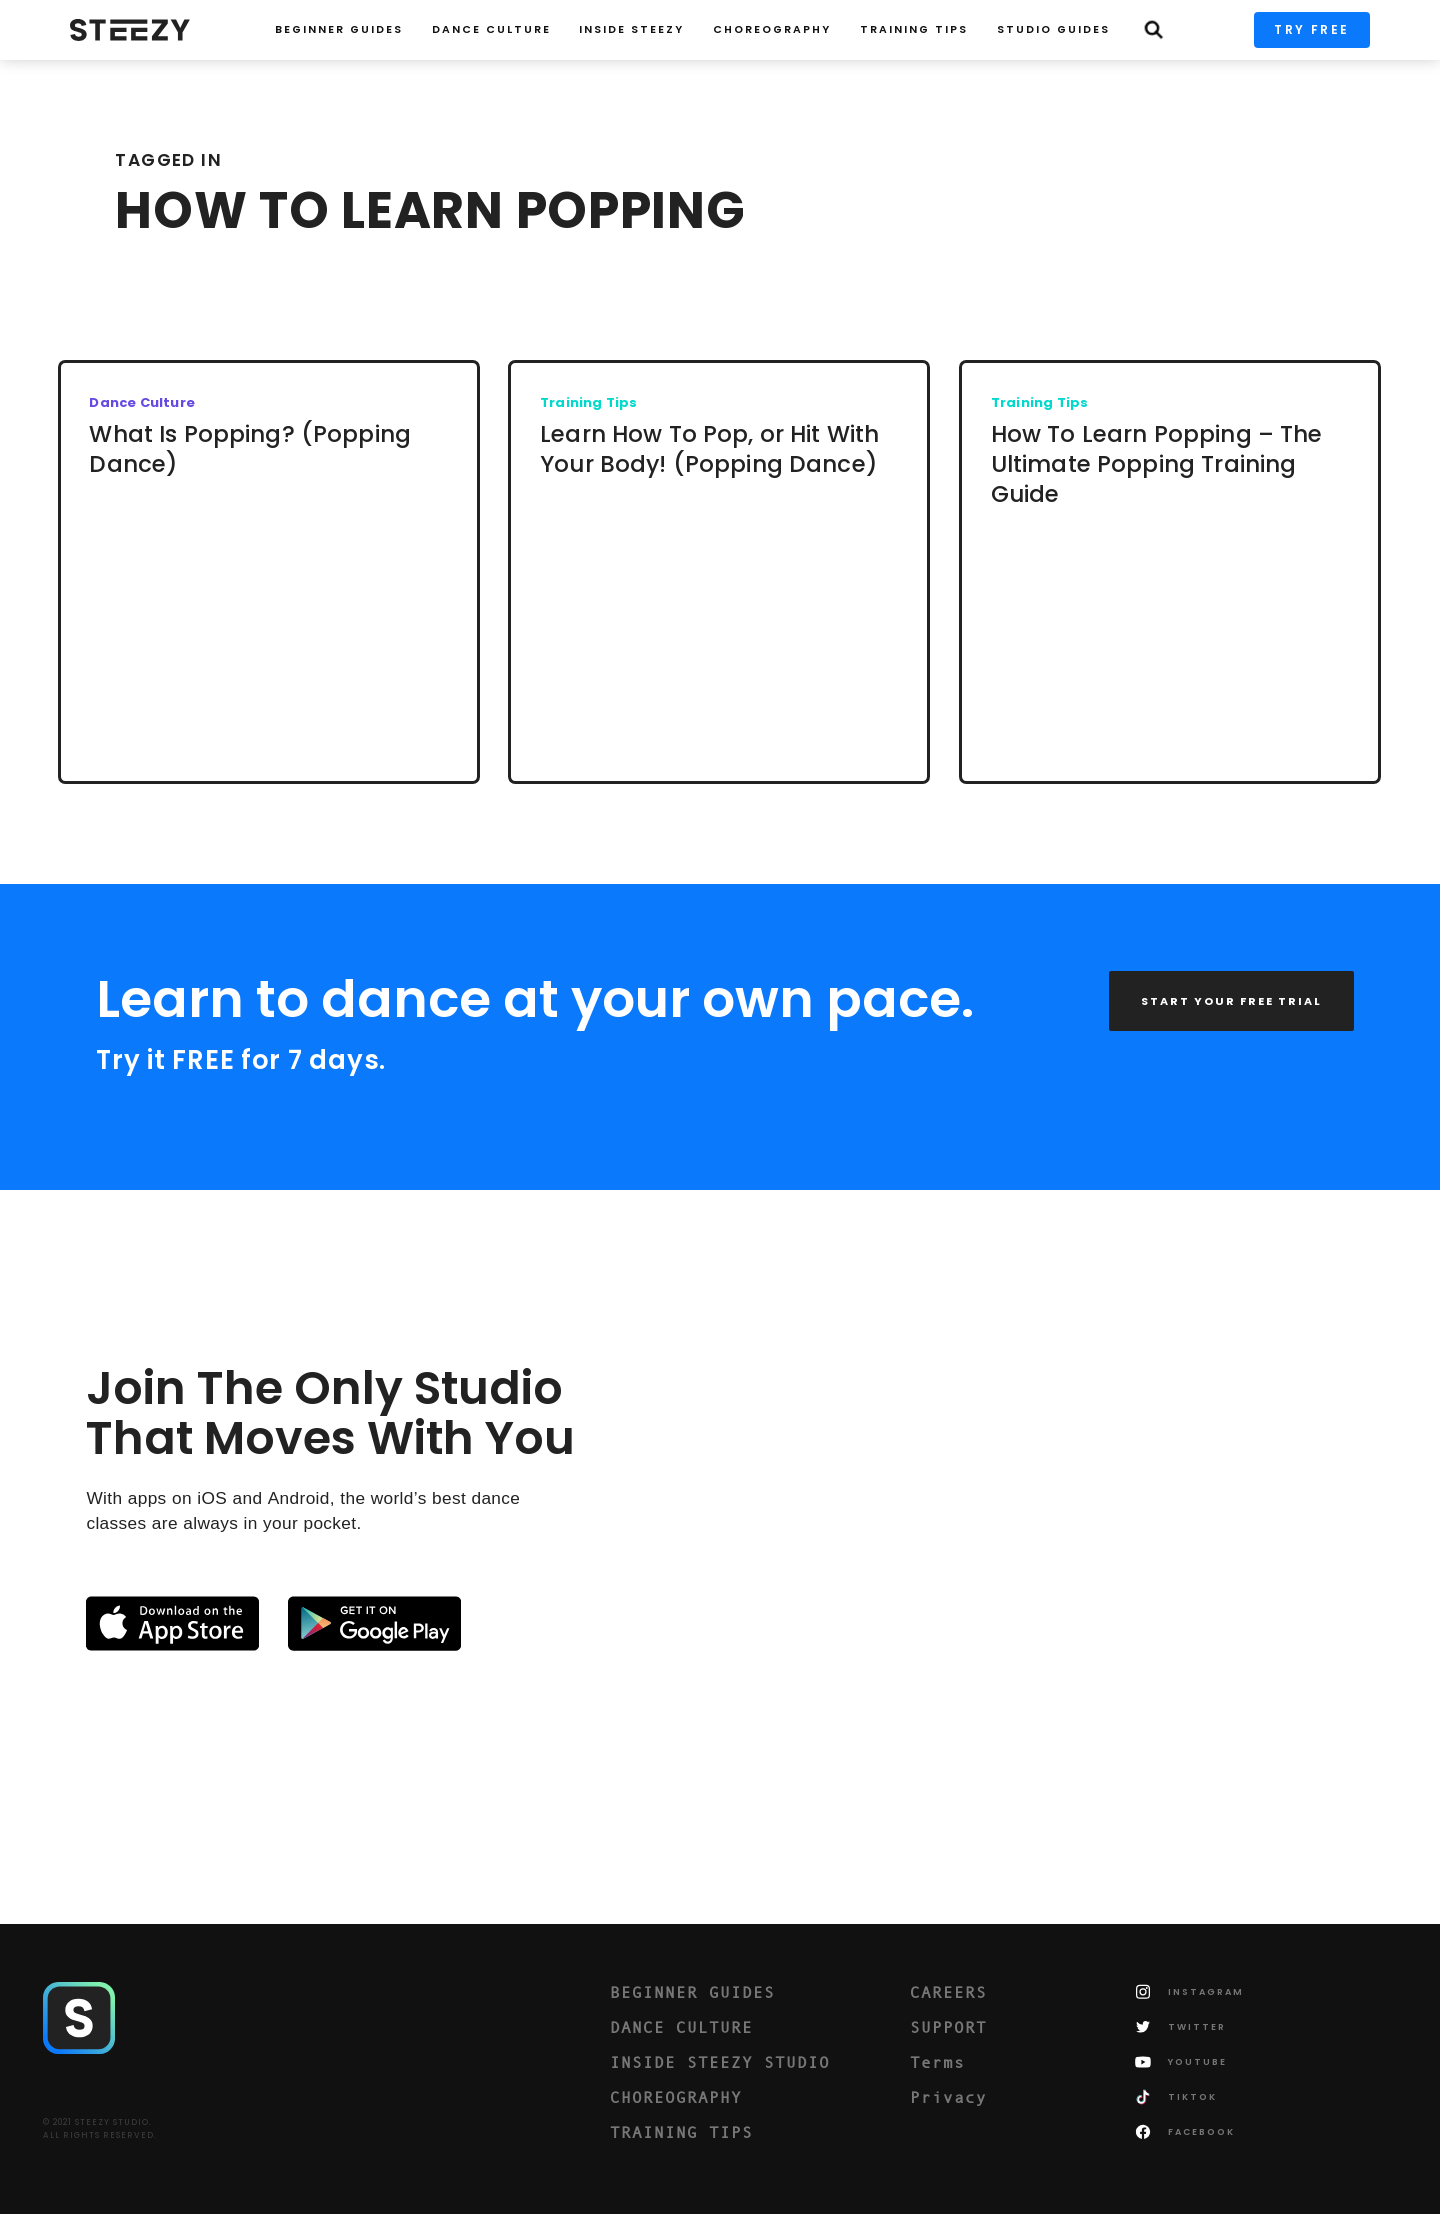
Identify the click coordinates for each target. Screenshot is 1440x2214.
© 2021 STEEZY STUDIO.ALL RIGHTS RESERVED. (100, 2129)
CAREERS (948, 1992)
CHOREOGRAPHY (772, 29)
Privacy (948, 2097)
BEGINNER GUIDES (692, 1992)
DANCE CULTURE (681, 2027)
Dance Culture (491, 29)
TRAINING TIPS (914, 29)
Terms (937, 2062)
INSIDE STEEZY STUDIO (720, 2062)
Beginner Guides (339, 29)
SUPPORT (948, 2027)
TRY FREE (1311, 29)
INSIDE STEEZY (631, 29)
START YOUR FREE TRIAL (1231, 1001)
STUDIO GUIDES (1053, 29)
